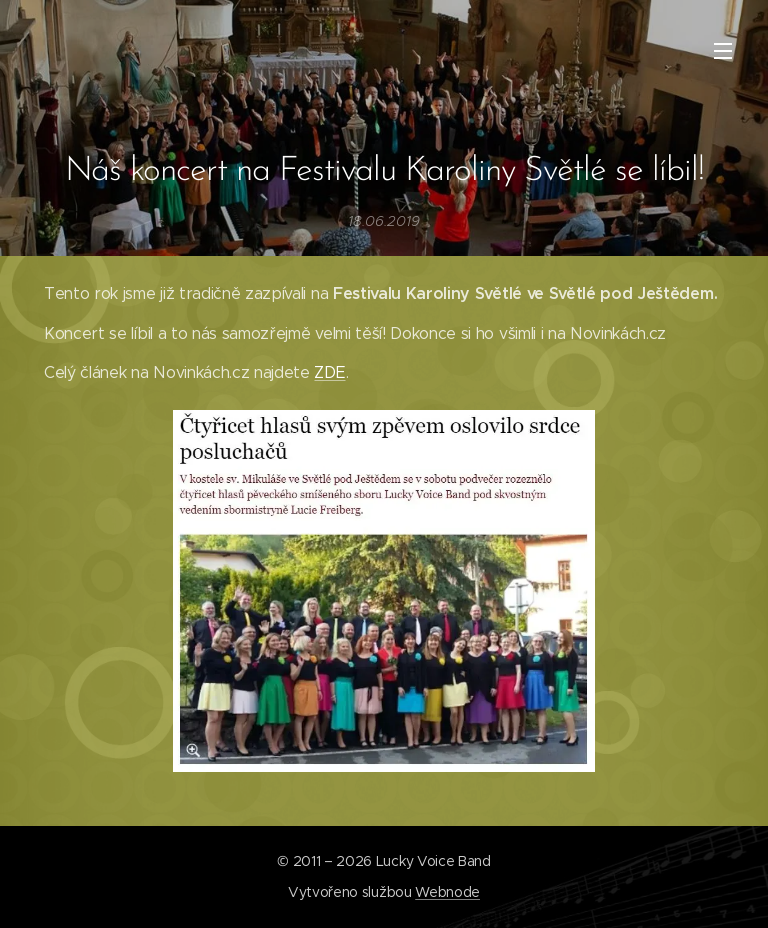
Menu (723, 51)
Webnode (447, 892)
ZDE (329, 372)
